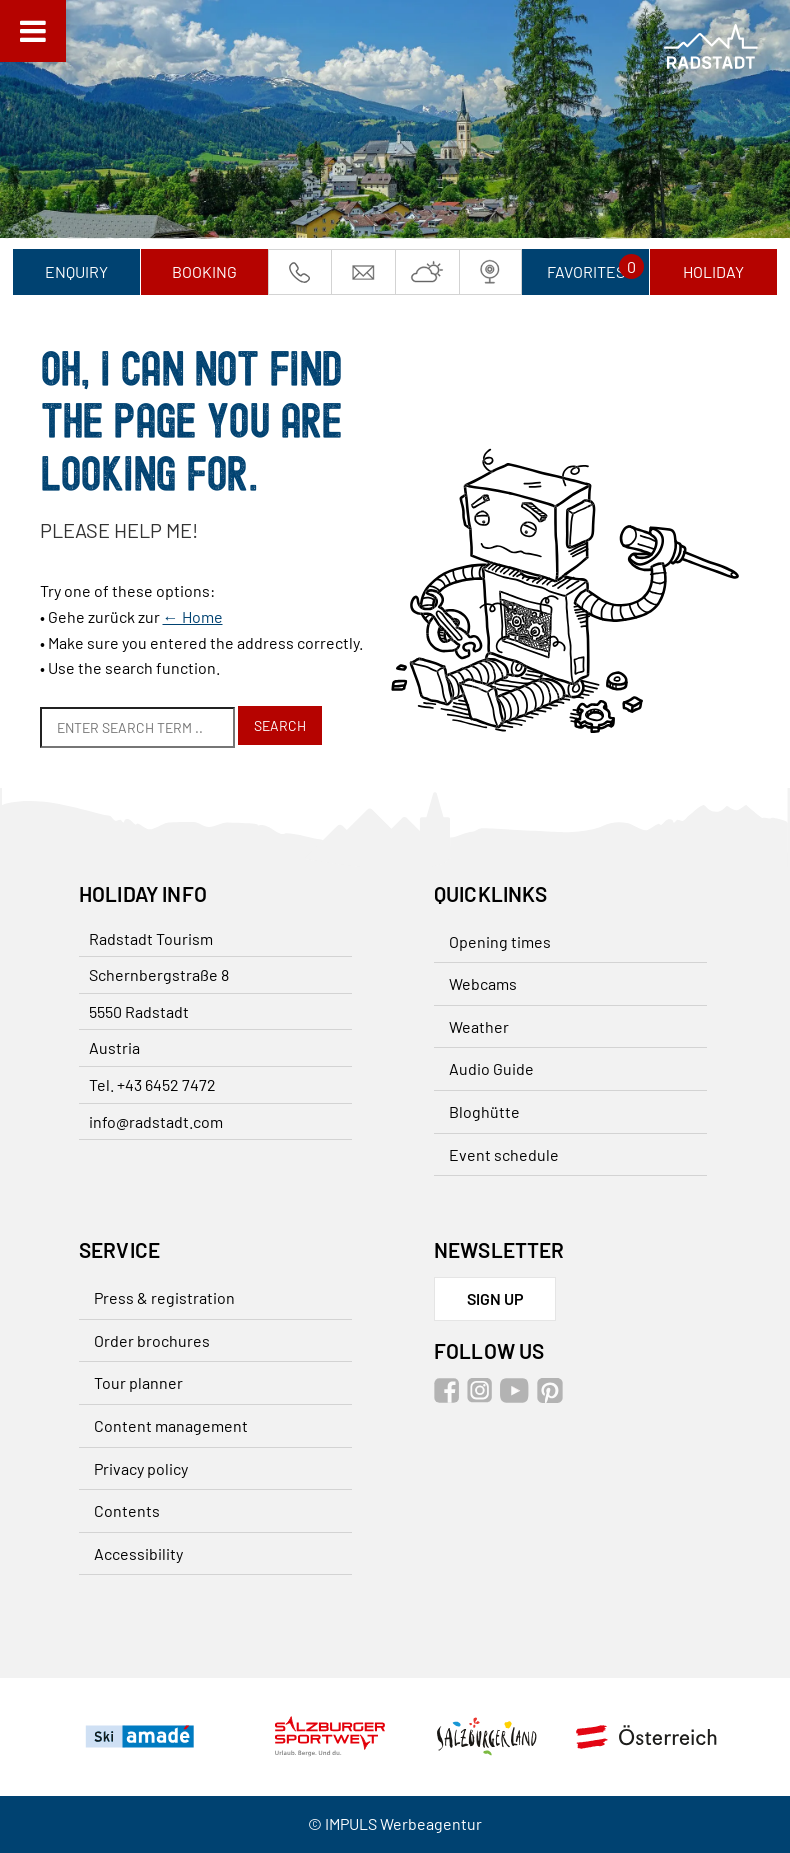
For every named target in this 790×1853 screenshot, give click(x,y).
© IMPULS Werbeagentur (395, 1823)
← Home (193, 616)
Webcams (483, 983)
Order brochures (152, 1340)
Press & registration (164, 1297)
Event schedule (504, 1154)
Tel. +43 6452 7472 (152, 1084)
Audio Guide (491, 1068)
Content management (171, 1425)
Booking (204, 271)
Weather (479, 1026)
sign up (495, 1298)
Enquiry (76, 271)
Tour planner (138, 1382)
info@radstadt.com (156, 1121)
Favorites (586, 271)
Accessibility (138, 1553)
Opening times (500, 941)
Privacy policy (141, 1468)
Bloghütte (484, 1111)
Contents (127, 1510)
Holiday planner (713, 278)
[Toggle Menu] (33, 31)
